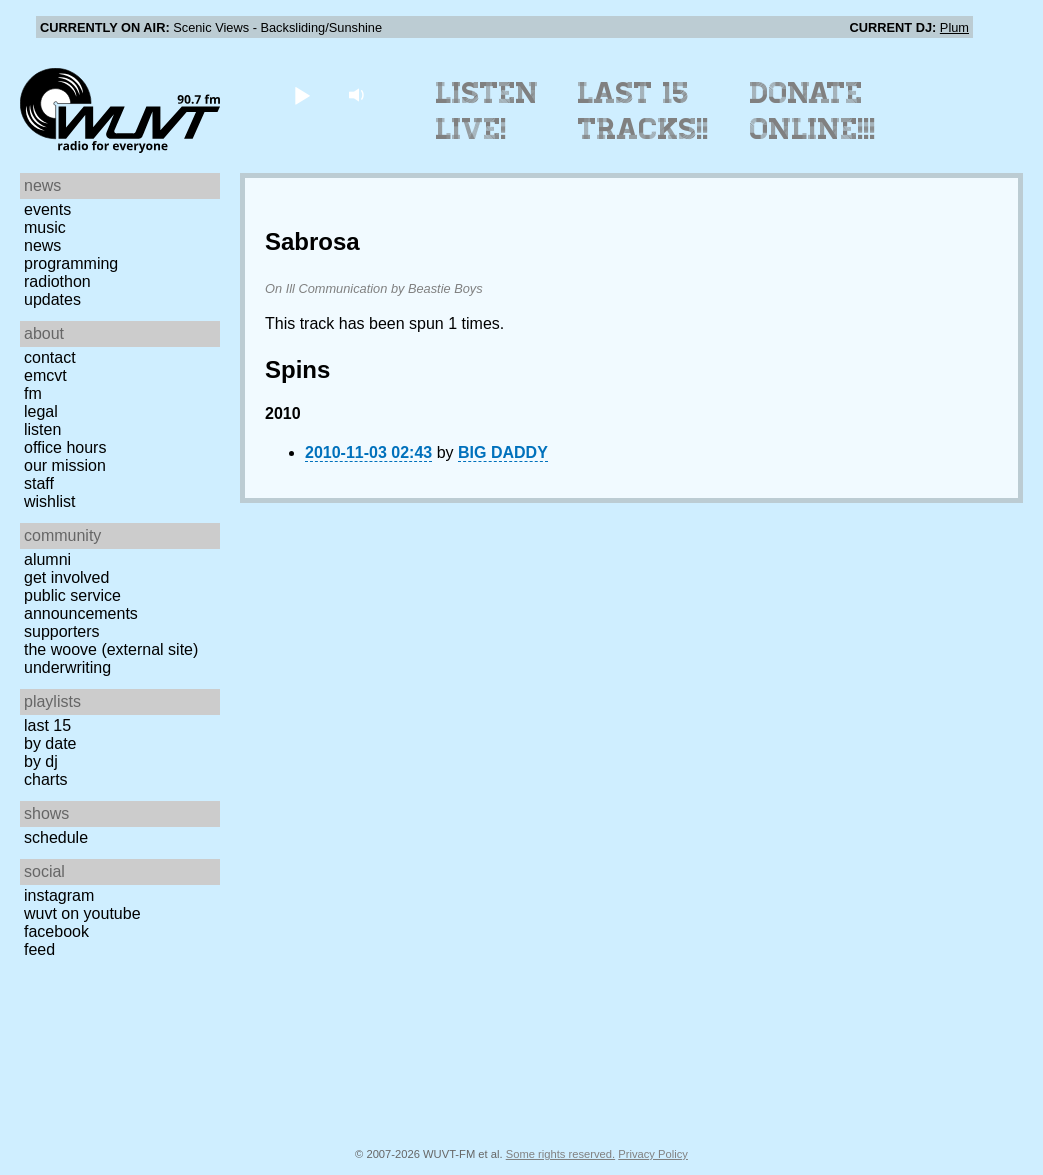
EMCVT (45, 375)
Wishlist (50, 501)
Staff (39, 483)
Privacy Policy (653, 1154)
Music (45, 227)
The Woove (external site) (111, 649)
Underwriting (67, 667)
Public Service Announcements (81, 604)
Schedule (56, 837)
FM (33, 393)
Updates (52, 299)
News (42, 245)
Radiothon (57, 281)
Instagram (59, 895)
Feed (39, 949)
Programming (71, 263)
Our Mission (65, 465)
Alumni (47, 559)
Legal (41, 411)
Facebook (56, 931)
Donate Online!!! (813, 111)
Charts (46, 779)
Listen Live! (487, 111)
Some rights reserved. (560, 1154)
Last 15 (47, 725)
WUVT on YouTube (82, 913)
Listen (42, 429)
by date (50, 743)
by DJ (41, 761)
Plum (954, 27)
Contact (50, 357)
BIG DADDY (503, 452)
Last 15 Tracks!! (643, 111)
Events (47, 209)
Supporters (62, 631)
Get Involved (66, 577)
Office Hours (65, 447)
